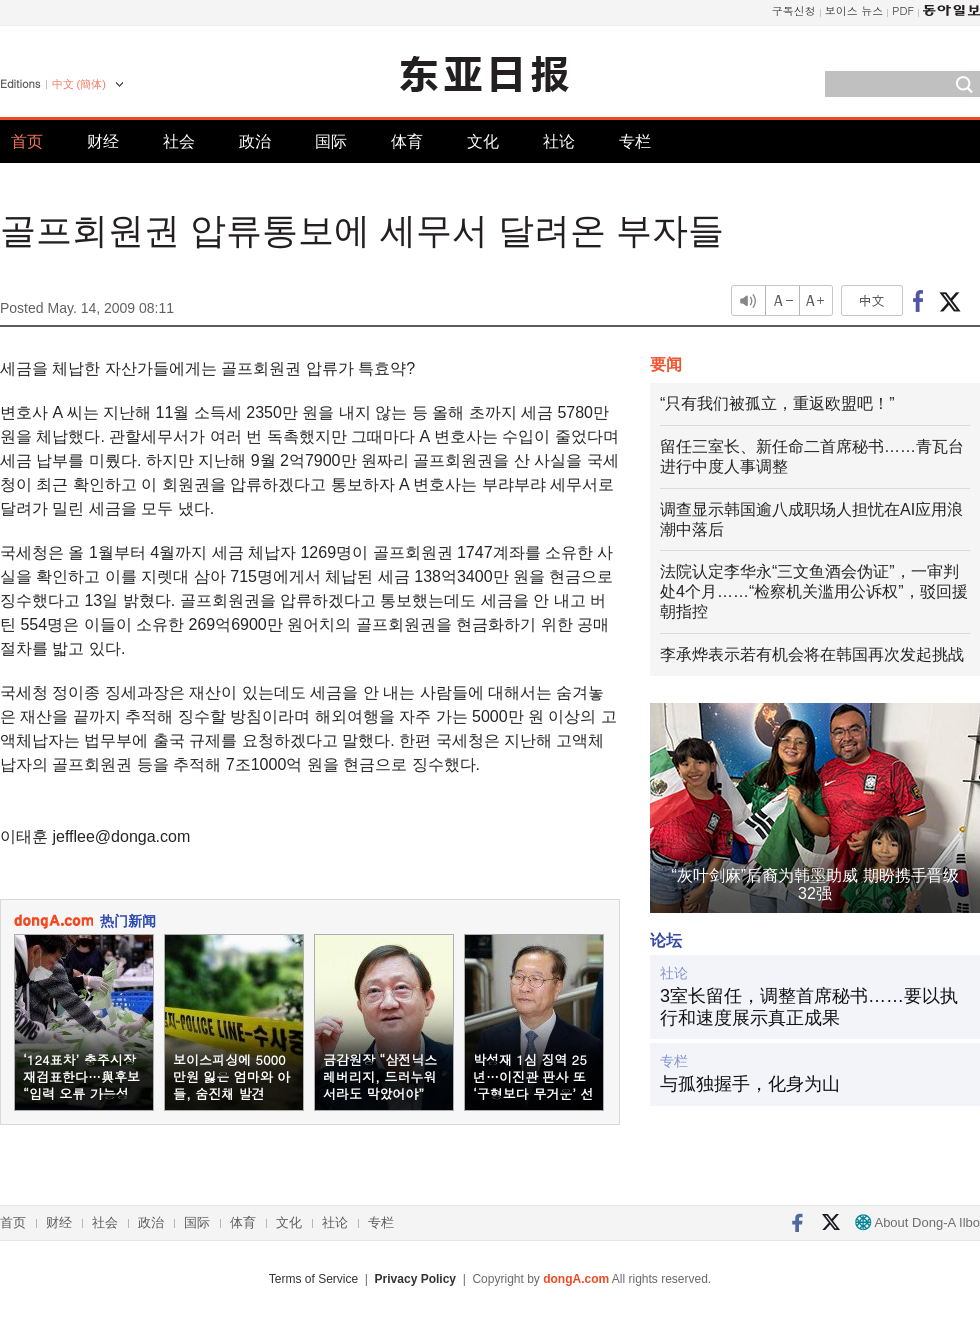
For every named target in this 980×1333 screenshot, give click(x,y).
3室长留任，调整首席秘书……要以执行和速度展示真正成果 (809, 1007)
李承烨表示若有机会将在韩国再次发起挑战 (812, 654)
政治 (255, 141)
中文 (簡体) (79, 84)
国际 (331, 141)
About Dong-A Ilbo (917, 1222)
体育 (407, 141)
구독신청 (794, 10)
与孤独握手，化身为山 (750, 1084)
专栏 (635, 141)
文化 (483, 141)
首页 (27, 141)
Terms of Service (313, 1279)
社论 (559, 141)
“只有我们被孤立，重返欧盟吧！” (777, 403)
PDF (903, 10)
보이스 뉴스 (854, 10)
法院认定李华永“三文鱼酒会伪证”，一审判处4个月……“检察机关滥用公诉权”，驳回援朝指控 (814, 591)
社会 (179, 141)
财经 (103, 141)
